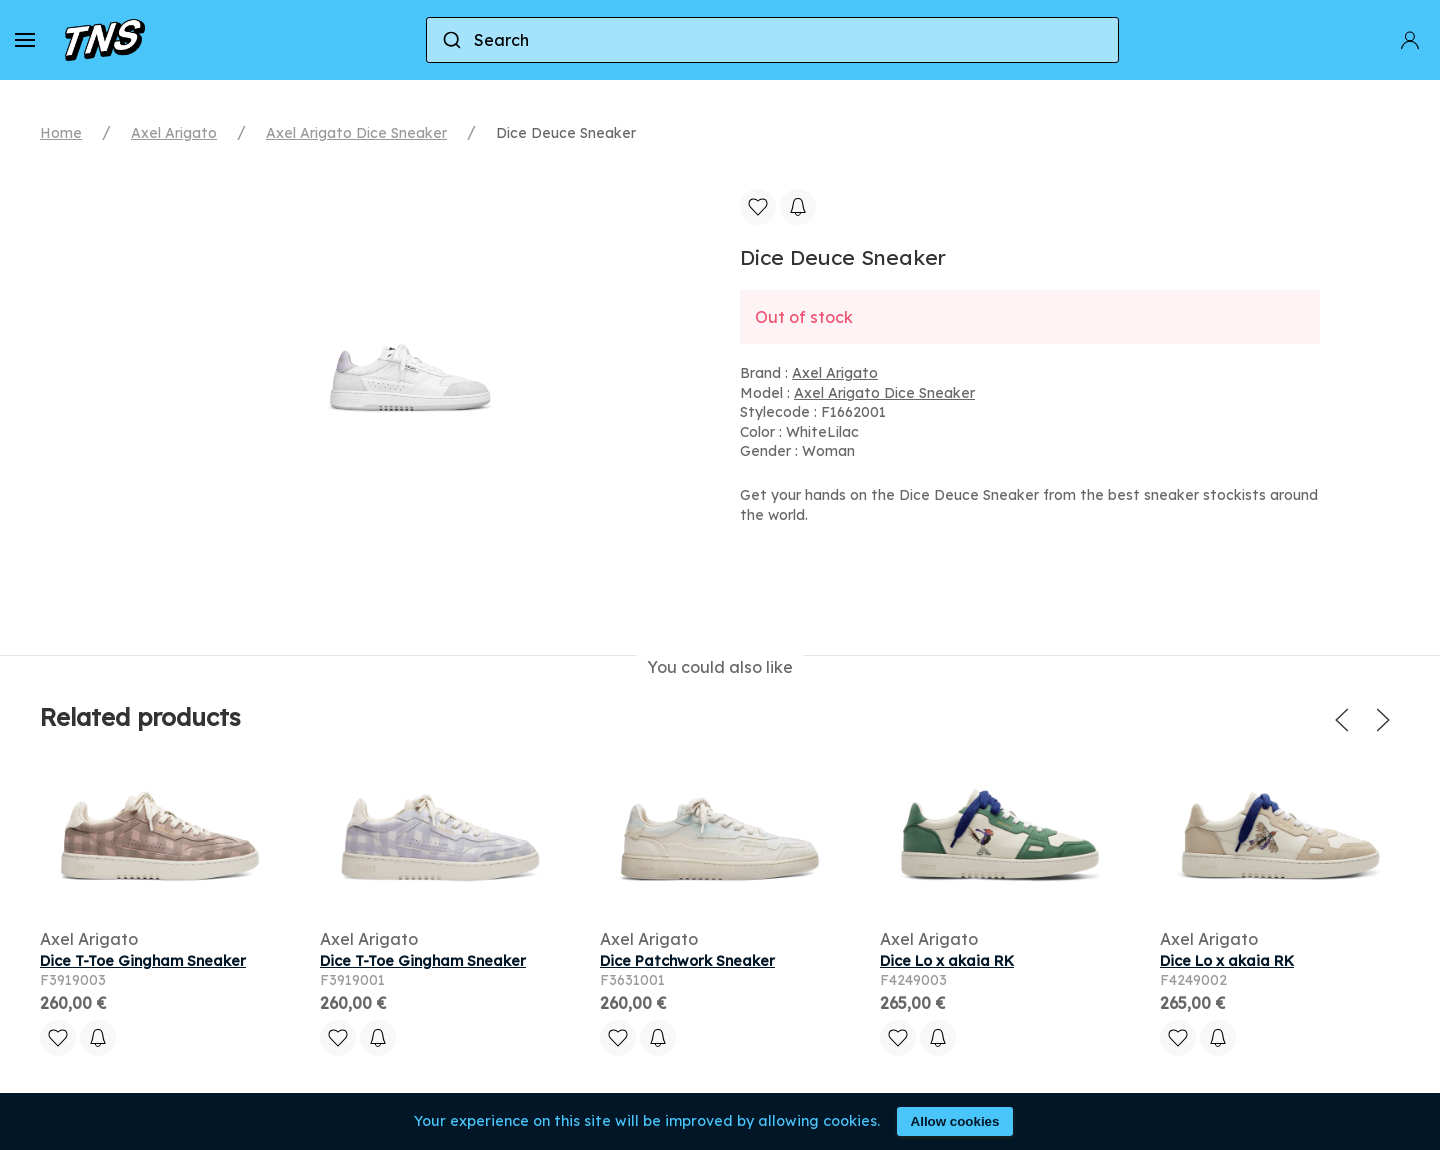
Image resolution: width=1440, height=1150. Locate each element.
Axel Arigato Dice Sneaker (356, 133)
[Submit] (450, 40)
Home (61, 133)
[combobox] (772, 40)
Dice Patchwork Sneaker (687, 961)
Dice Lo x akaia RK (947, 961)
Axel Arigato (174, 133)
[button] (25, 40)
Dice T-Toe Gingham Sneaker (143, 961)
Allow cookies (955, 1121)
